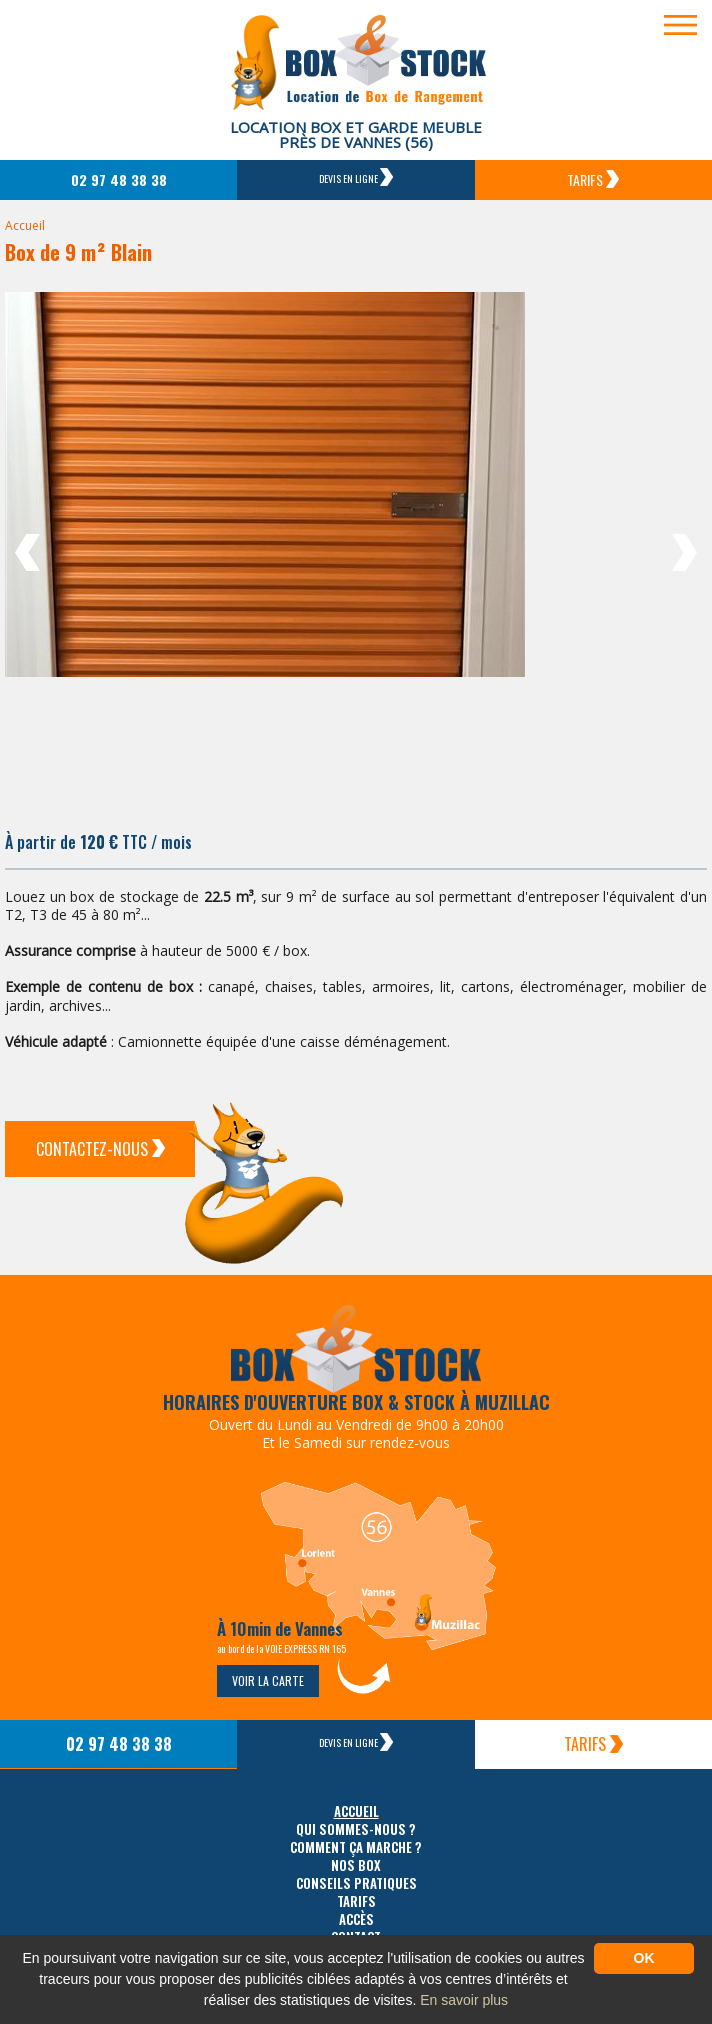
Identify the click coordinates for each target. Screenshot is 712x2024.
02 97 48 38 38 (119, 179)
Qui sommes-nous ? (356, 1829)
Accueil (25, 225)
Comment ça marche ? (356, 1847)
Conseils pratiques (356, 1883)
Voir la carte (268, 1680)
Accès (356, 1919)
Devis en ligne (356, 177)
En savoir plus (464, 2000)
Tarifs (593, 179)
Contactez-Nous (100, 1149)
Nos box (356, 1865)
